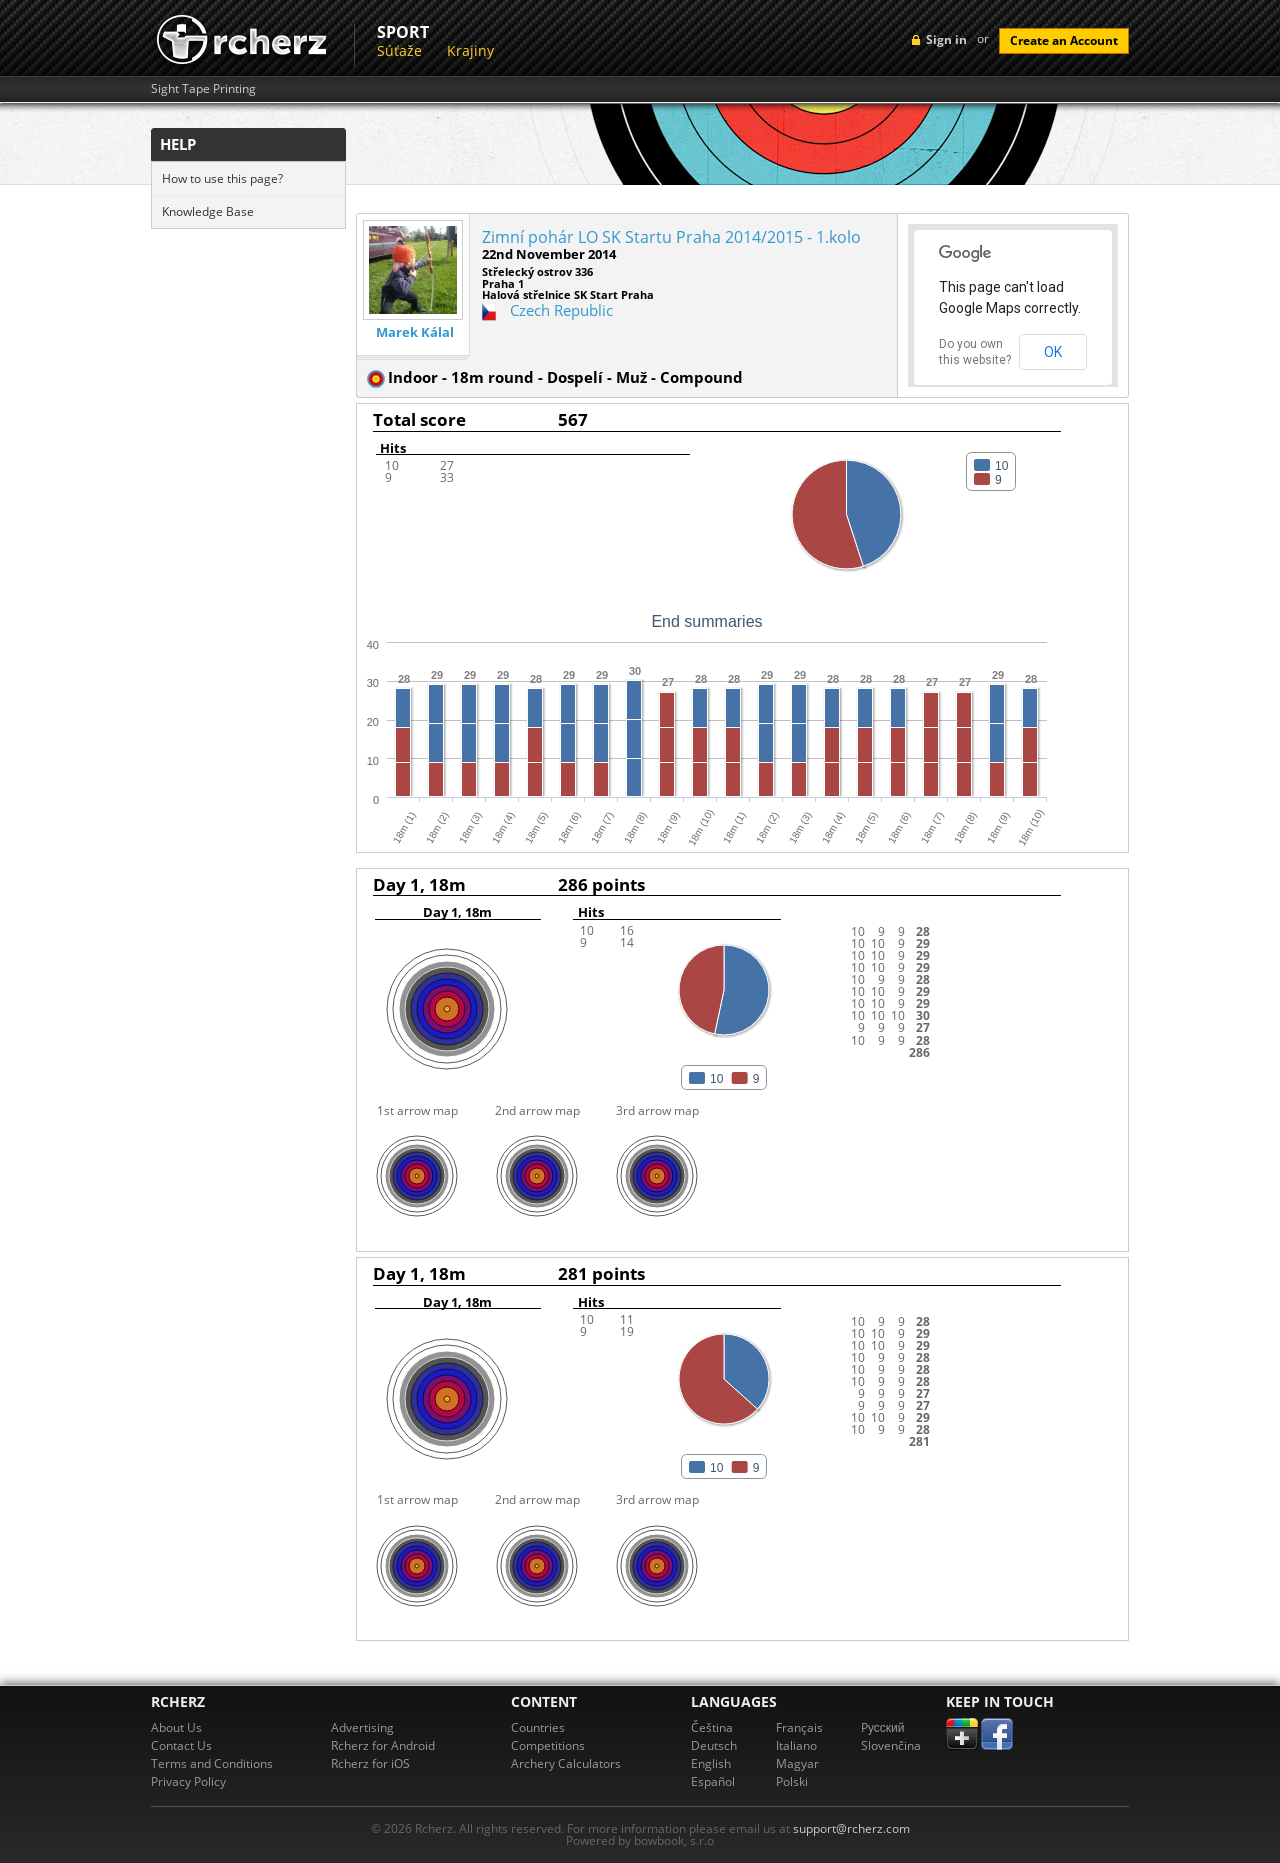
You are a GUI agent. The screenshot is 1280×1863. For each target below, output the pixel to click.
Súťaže (399, 50)
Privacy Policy (188, 1781)
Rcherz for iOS (370, 1763)
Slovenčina (891, 1745)
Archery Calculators (566, 1763)
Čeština (712, 1727)
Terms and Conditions (212, 1763)
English (711, 1763)
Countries (538, 1727)
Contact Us (181, 1745)
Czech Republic (561, 310)
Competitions (548, 1745)
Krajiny (470, 50)
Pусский (883, 1727)
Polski (792, 1781)
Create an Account (1064, 40)
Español (713, 1781)
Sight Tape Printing (203, 89)
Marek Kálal (415, 332)
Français (799, 1727)
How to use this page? (222, 178)
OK (1053, 352)
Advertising (362, 1727)
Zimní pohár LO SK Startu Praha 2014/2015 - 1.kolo (671, 237)
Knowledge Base (208, 211)
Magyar (797, 1763)
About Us (176, 1727)
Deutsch (714, 1745)
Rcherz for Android (383, 1745)
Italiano (796, 1745)
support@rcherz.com (851, 1828)
